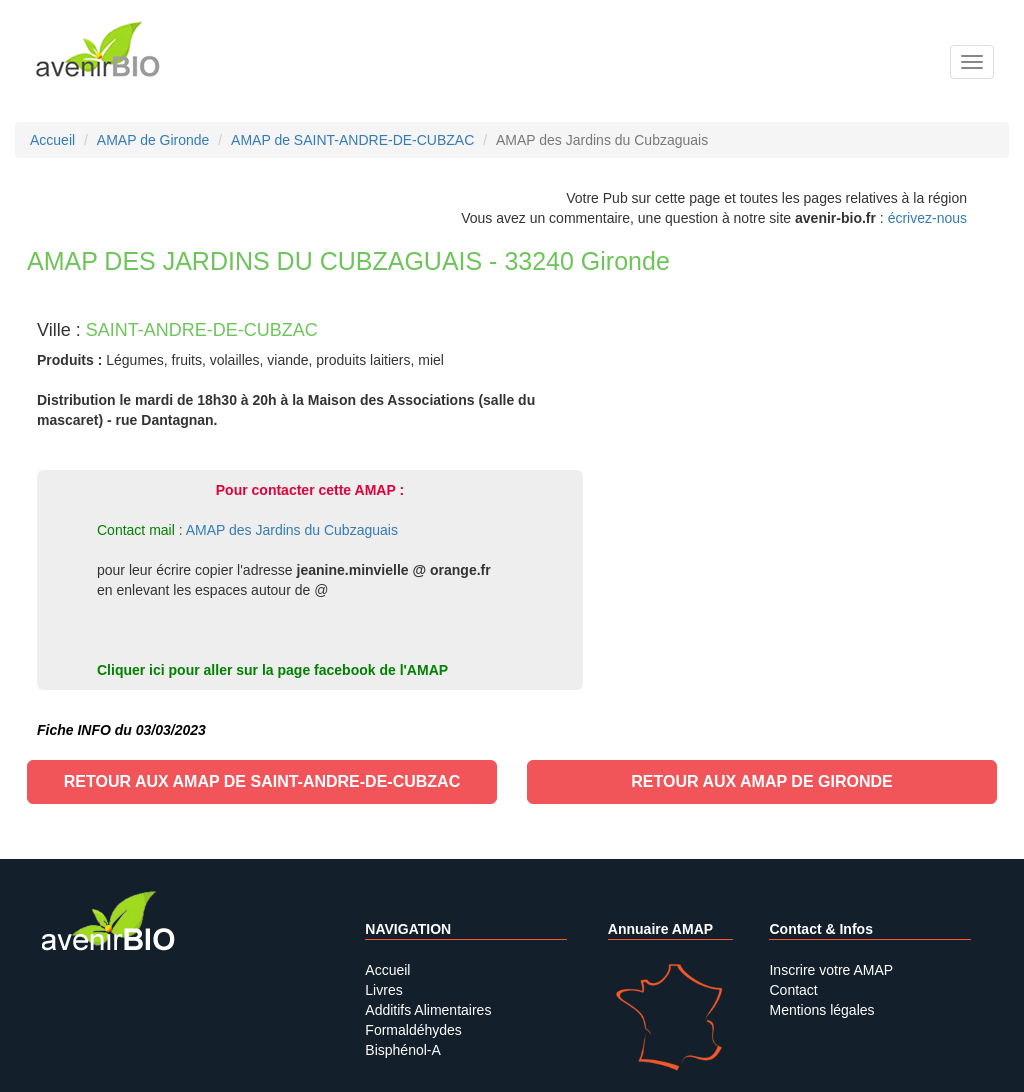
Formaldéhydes (413, 1030)
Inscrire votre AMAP (831, 970)
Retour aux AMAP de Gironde (761, 781)
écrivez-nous (927, 218)
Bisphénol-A (403, 1050)
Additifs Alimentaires (428, 1010)
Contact (793, 990)
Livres (383, 990)
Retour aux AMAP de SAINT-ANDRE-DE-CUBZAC (262, 781)
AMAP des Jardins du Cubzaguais (292, 530)
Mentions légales (821, 1010)
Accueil (387, 970)
